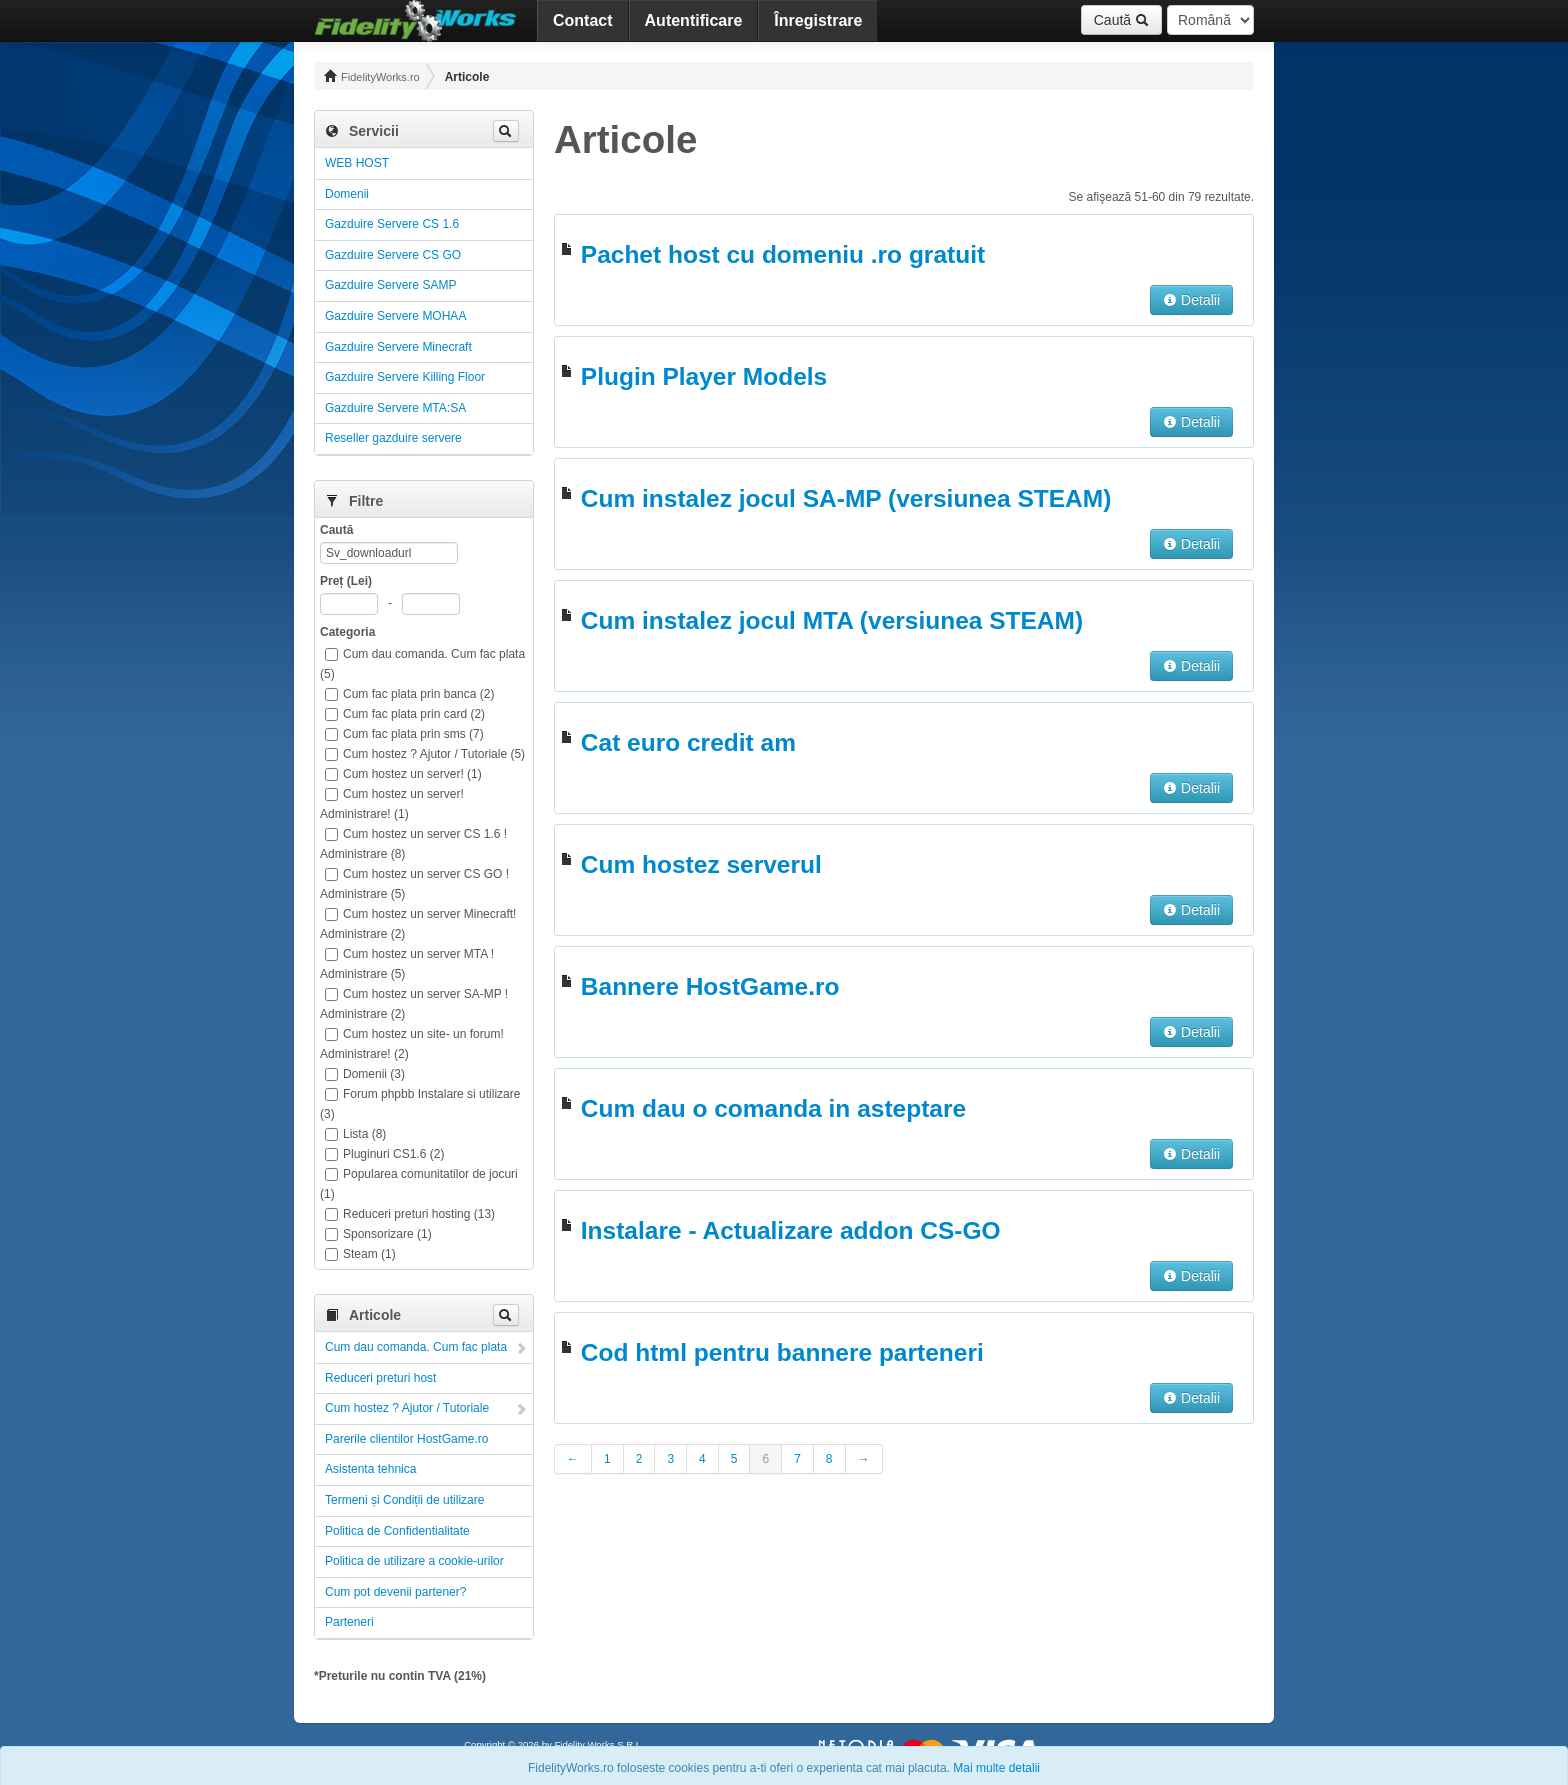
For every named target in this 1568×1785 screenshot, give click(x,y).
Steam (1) (360, 1254)
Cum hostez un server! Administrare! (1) (392, 804)
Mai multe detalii (996, 1768)
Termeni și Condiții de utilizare (404, 1500)
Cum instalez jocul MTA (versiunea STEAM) (832, 620)
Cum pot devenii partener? (395, 1592)
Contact (583, 20)
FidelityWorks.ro (372, 76)
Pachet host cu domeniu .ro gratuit (783, 254)
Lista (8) (355, 1134)
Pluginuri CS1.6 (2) (384, 1154)
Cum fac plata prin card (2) (405, 714)
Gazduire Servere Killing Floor (405, 377)
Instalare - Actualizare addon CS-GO (791, 1230)
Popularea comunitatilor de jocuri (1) (419, 1184)
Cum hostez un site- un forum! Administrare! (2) (412, 1044)
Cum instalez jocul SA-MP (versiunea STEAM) (846, 498)
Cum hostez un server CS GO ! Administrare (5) (414, 884)
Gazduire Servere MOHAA (395, 316)
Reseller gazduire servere (393, 438)
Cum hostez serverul (701, 864)
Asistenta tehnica (370, 1469)
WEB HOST (357, 163)
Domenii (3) (365, 1074)
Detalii (1191, 300)
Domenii (347, 194)
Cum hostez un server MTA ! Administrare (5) (407, 964)
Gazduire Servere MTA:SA (395, 408)
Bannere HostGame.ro (710, 986)
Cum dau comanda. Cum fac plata (416, 1347)
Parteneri (349, 1622)
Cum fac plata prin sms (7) (404, 734)
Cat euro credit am (688, 742)
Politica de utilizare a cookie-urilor (414, 1561)
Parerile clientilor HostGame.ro (406, 1439)
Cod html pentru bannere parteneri (782, 1352)
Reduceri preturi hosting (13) (410, 1214)
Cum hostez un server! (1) (403, 774)
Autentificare (694, 20)
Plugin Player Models (704, 376)
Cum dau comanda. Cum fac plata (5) (422, 664)
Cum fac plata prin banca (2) (409, 694)
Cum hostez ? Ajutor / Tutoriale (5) (425, 754)
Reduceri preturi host (380, 1378)
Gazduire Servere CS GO (393, 255)
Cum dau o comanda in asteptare (773, 1108)
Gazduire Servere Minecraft (398, 347)
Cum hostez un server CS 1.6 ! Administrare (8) (413, 844)
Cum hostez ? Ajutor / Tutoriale (407, 1408)
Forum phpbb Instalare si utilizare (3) (420, 1104)
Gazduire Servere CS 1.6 (392, 224)
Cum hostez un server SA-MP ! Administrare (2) (414, 1004)
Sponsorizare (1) (378, 1234)
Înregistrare (818, 20)
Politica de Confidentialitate (397, 1531)
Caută (1121, 20)
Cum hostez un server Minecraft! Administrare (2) (418, 924)
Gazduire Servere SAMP (390, 285)
